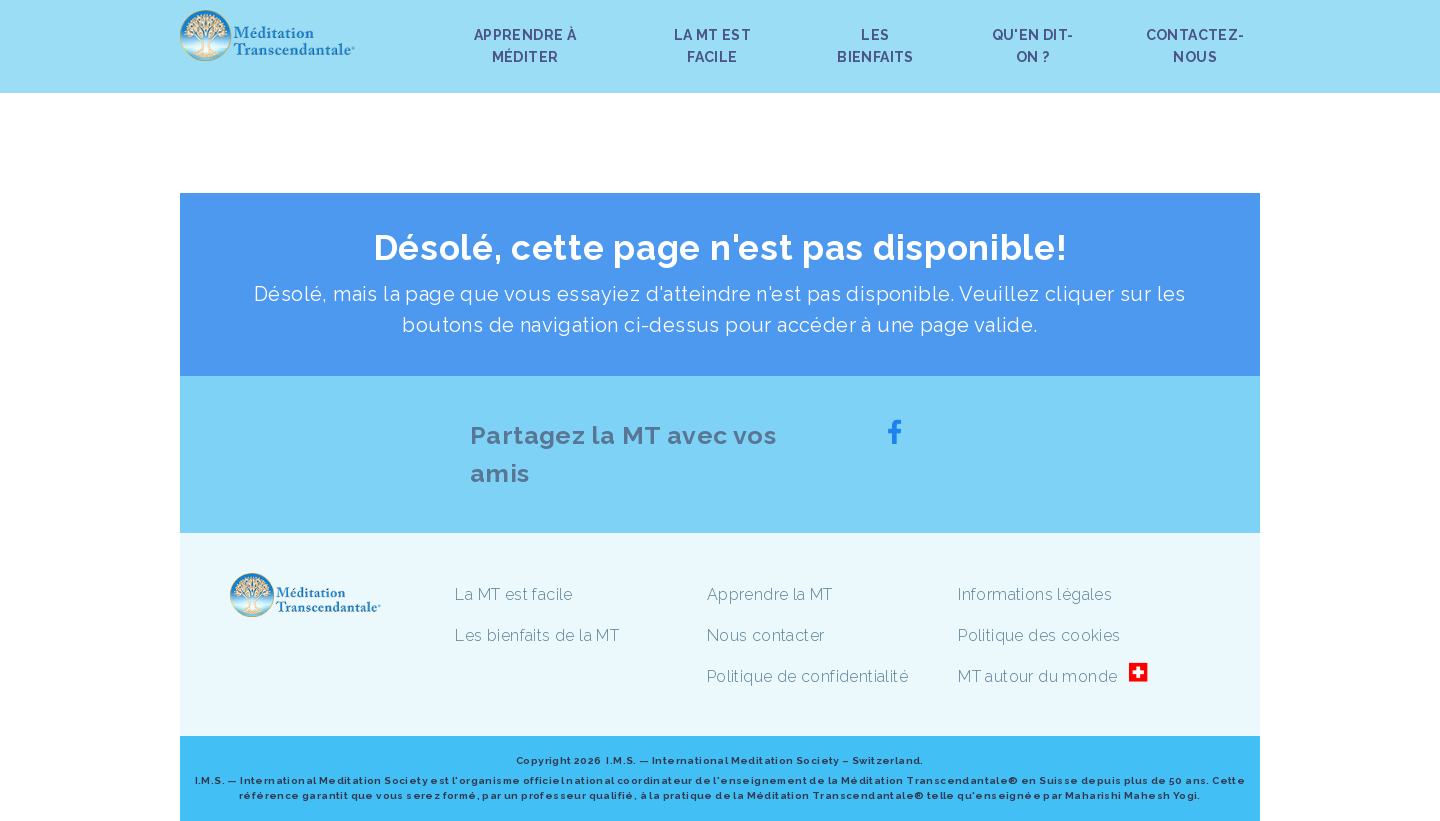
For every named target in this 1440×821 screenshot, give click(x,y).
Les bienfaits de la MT (537, 635)
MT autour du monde (1037, 676)
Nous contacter (766, 635)
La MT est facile (513, 594)
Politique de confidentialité (807, 676)
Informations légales (1035, 594)
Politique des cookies (1039, 635)
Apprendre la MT (770, 594)
